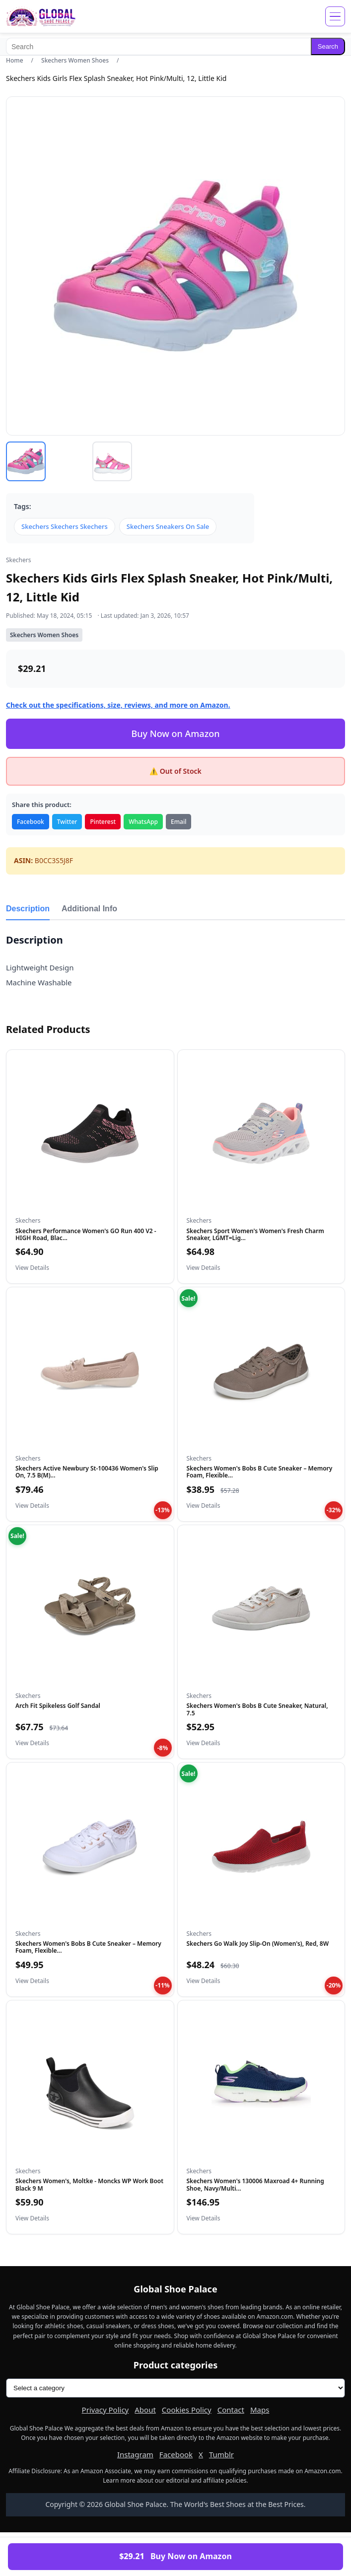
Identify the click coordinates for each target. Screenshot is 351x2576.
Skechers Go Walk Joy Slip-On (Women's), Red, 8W (258, 1943)
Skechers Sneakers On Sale (168, 526)
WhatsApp (143, 821)
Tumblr (221, 2454)
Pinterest (103, 821)
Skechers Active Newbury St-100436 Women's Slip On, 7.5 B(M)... (86, 1471)
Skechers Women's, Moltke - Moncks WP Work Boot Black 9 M (89, 2184)
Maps (259, 2410)
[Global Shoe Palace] (41, 16)
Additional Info (89, 908)
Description (28, 908)
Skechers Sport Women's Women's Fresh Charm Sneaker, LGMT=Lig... (255, 1234)
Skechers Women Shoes (75, 60)
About (145, 2410)
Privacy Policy (105, 2410)
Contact (230, 2410)
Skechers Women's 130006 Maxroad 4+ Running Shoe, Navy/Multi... (255, 2184)
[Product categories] (175, 2388)
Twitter (67, 821)
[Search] (158, 46)
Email (178, 821)
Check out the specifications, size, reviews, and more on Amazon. (118, 705)
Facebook (30, 821)
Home (14, 60)
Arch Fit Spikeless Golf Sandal (57, 1705)
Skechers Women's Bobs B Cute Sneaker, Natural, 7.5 (257, 1709)
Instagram (135, 2454)
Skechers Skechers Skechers (64, 526)
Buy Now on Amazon (175, 733)
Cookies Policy (186, 2410)
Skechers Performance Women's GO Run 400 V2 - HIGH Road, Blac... (85, 1234)
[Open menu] (335, 16)
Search (328, 46)
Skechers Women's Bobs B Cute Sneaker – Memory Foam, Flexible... (260, 1471)
